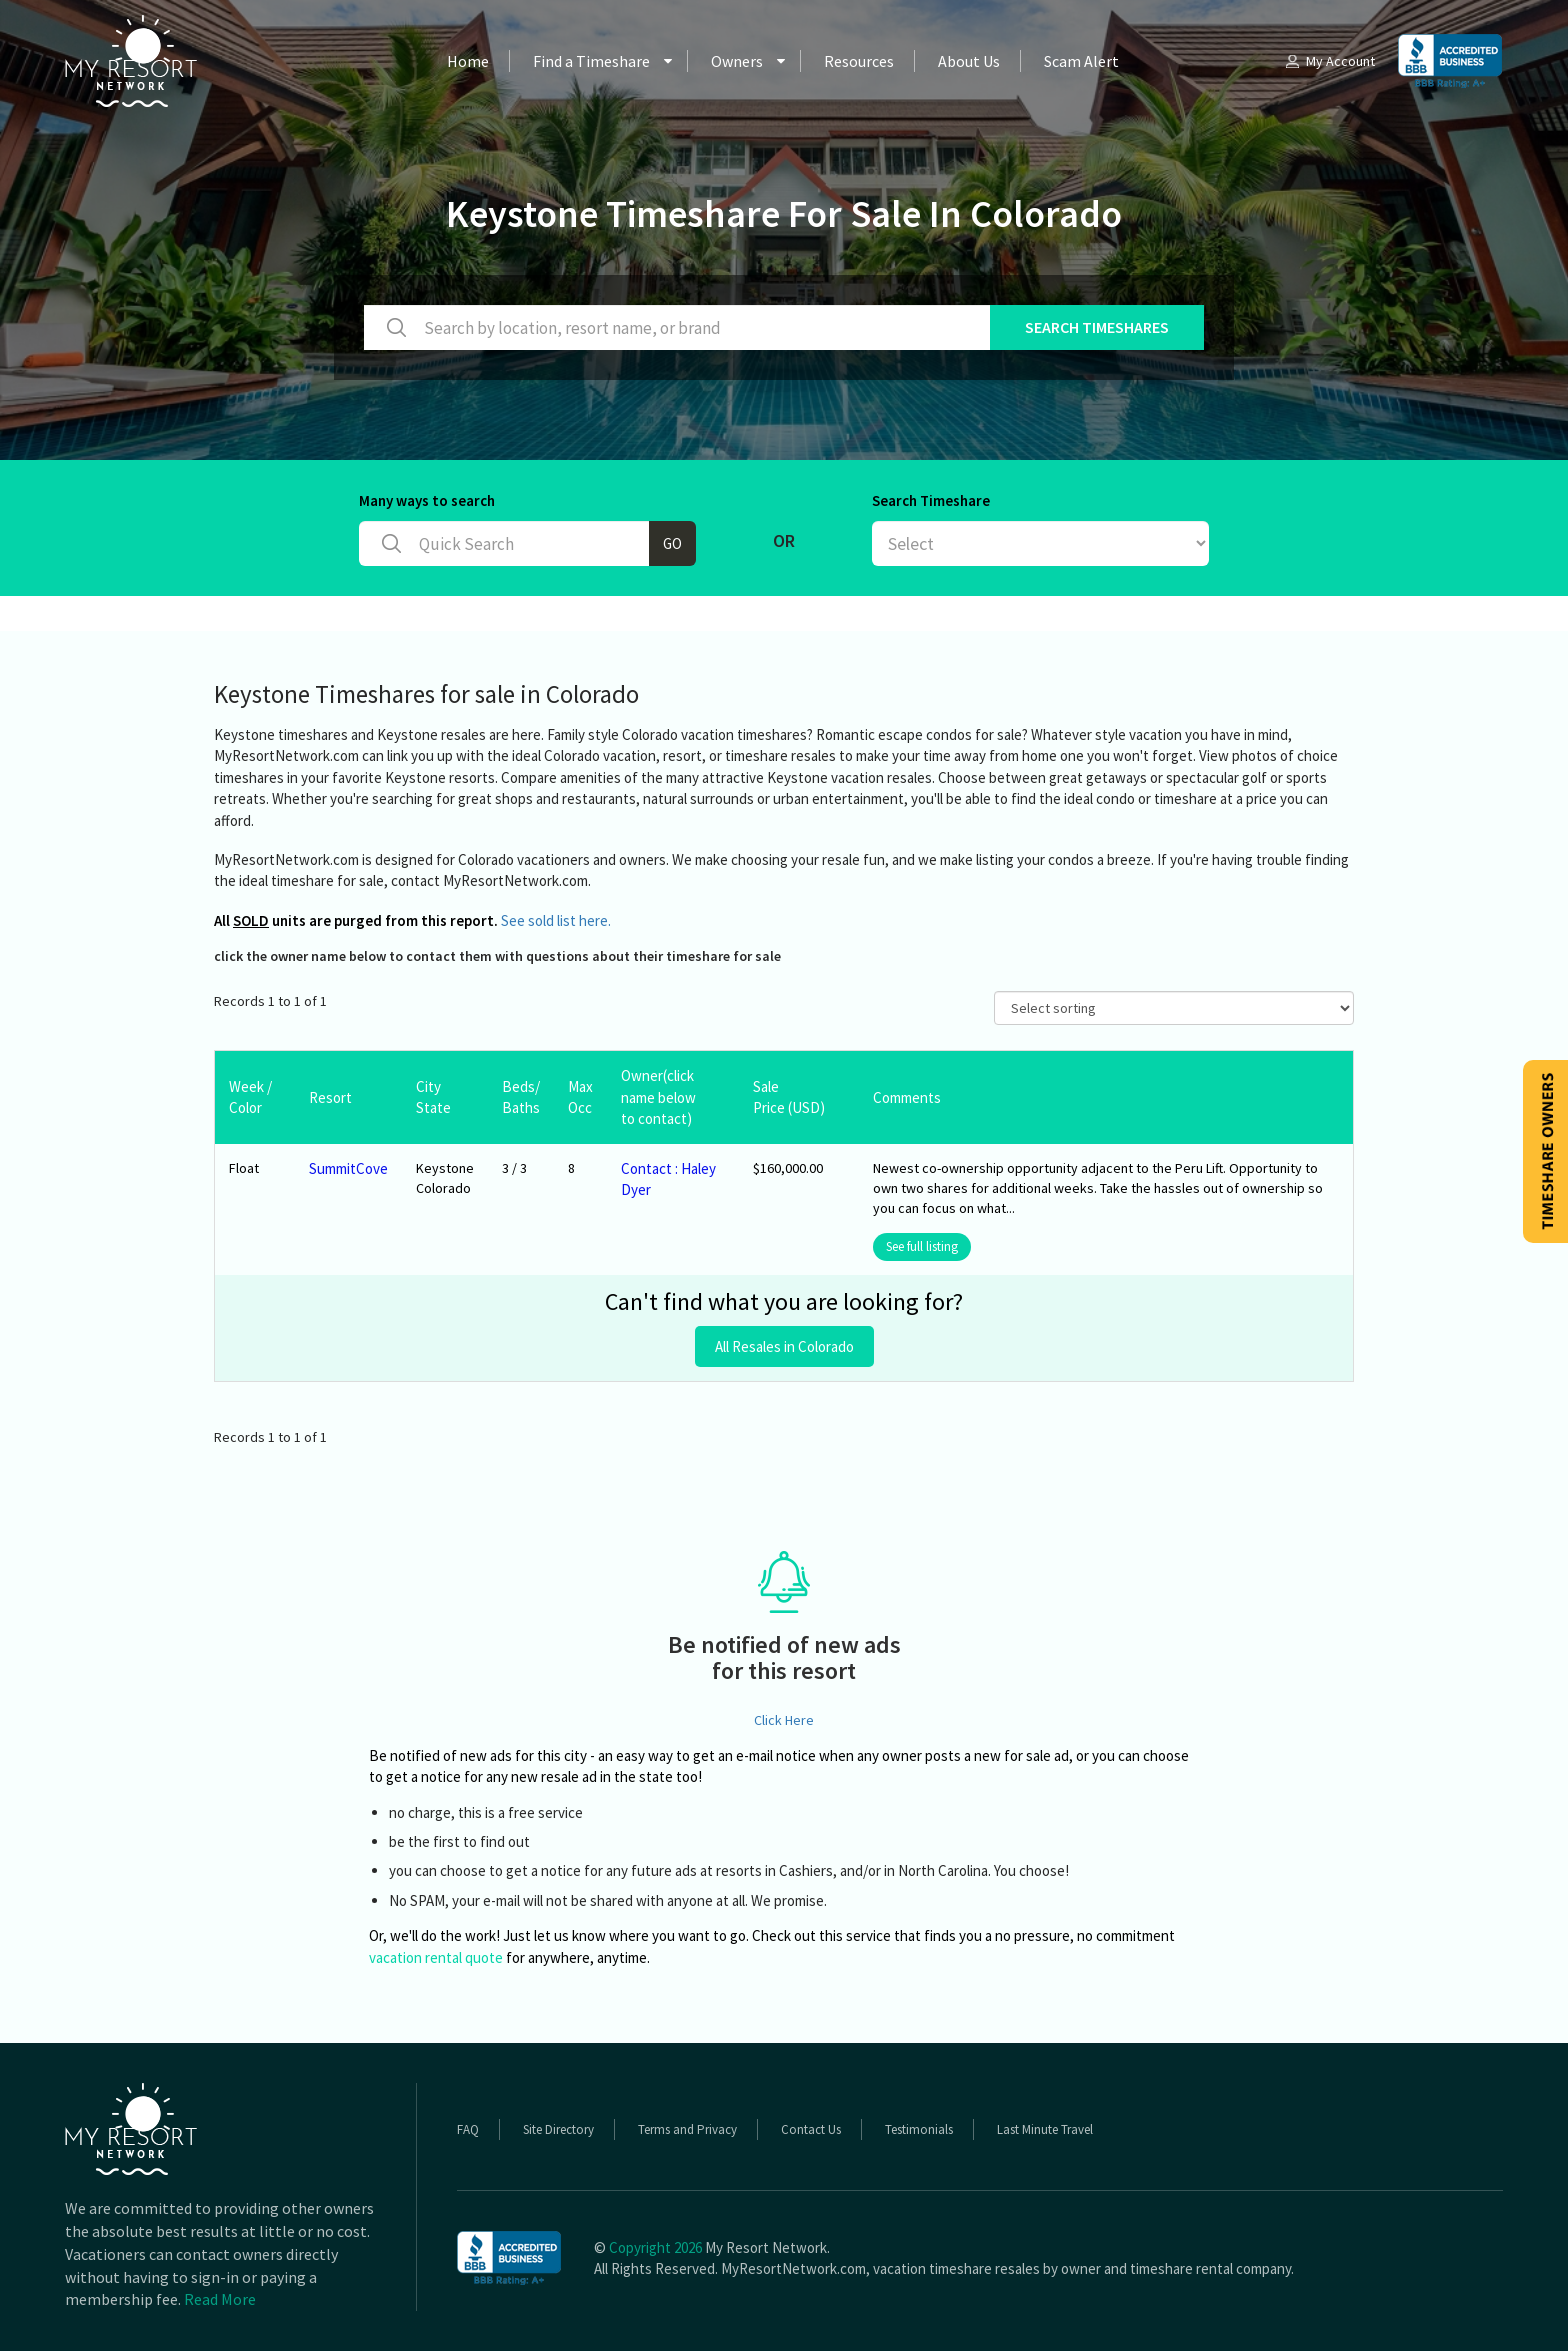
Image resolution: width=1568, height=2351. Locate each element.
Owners (737, 61)
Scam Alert (1081, 61)
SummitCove (348, 1168)
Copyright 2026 (655, 2247)
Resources (859, 61)
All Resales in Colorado (784, 1346)
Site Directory (558, 2129)
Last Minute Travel (1045, 2129)
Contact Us (811, 2129)
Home (468, 61)
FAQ (468, 2129)
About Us (969, 61)
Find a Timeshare (591, 61)
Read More (220, 2299)
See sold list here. (556, 920)
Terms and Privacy (687, 2129)
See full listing (922, 1246)
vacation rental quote (436, 1957)
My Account (1329, 61)
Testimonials (919, 2129)
